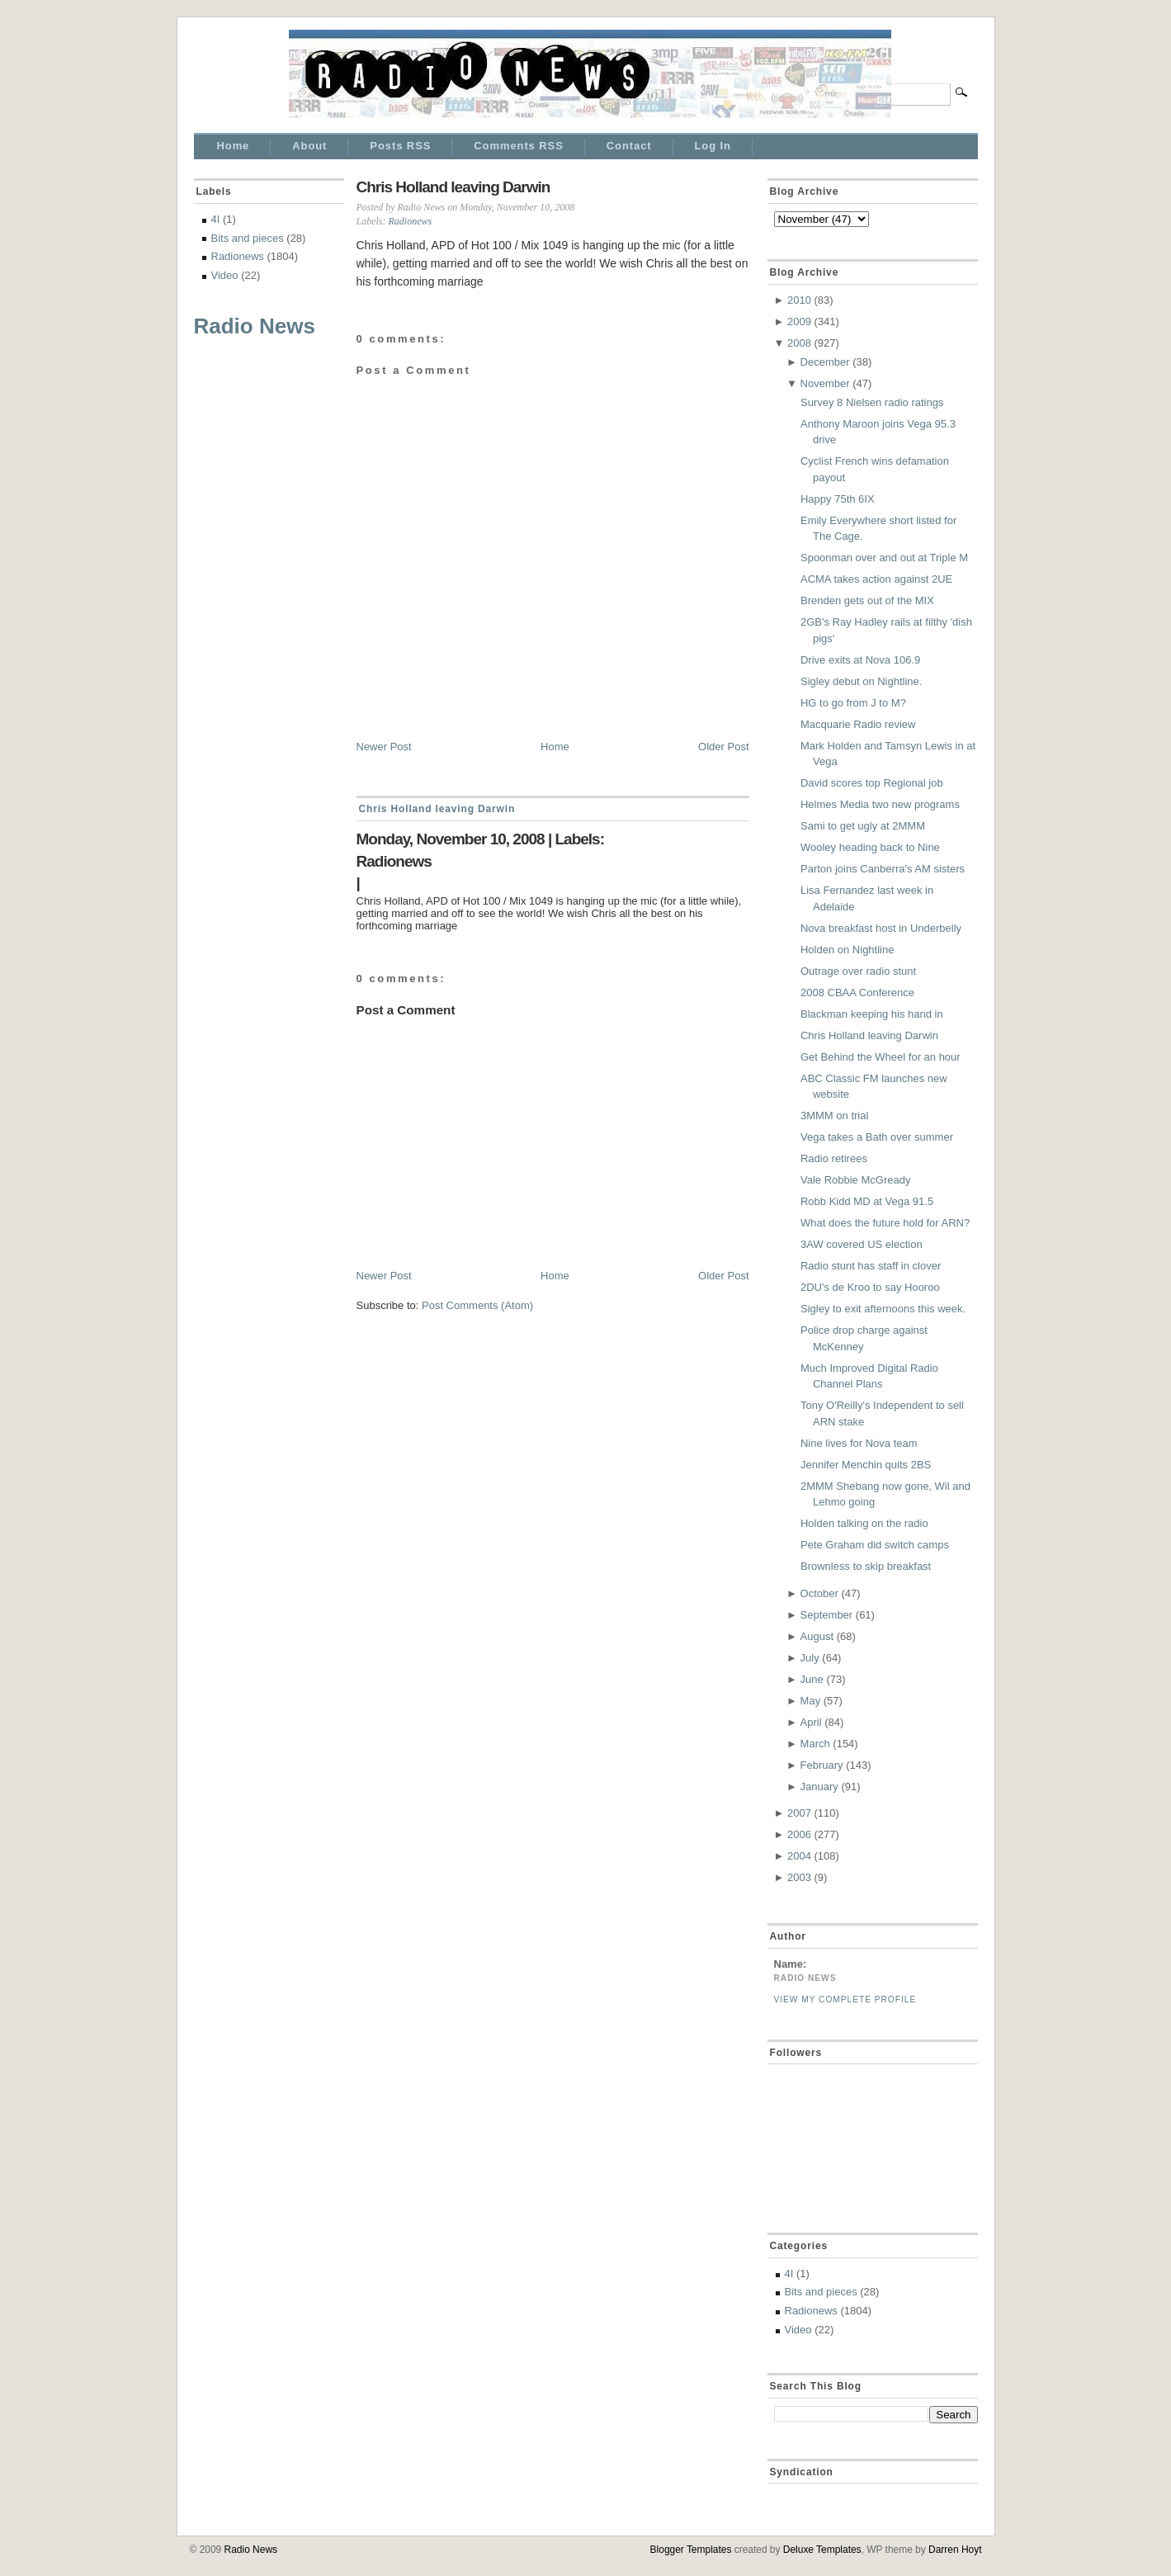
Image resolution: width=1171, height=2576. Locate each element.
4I (215, 219)
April (811, 1722)
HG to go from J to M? (853, 703)
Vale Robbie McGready (855, 1180)
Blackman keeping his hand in (871, 1014)
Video (224, 275)
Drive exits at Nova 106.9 (860, 660)
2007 (799, 1813)
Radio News (254, 326)
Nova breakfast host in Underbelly (880, 928)
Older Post (723, 746)
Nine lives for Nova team (859, 1443)
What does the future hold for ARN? (885, 1223)
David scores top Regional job (871, 783)
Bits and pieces (247, 238)
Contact (629, 145)
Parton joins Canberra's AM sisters (882, 869)
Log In (713, 145)
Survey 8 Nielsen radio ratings (871, 402)
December (825, 362)
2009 (799, 321)
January (819, 1786)
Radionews (237, 256)
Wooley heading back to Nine (870, 847)
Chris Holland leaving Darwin (453, 187)
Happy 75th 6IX (837, 499)
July (809, 1658)
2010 (799, 300)
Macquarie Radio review (857, 724)
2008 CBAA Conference (857, 992)
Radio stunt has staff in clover (870, 1266)
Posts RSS (400, 145)
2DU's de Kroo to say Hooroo (870, 1287)
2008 (799, 343)
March (815, 1743)
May (810, 1700)
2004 (799, 1856)
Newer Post (384, 746)
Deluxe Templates (822, 2549)
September (826, 1615)
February (821, 1765)
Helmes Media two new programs (880, 804)
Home (233, 145)
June (812, 1679)
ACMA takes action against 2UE (876, 579)
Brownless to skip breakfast (865, 1566)
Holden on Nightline (847, 949)
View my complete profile (845, 1999)
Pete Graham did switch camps (874, 1545)
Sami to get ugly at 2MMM (862, 826)
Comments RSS (518, 145)
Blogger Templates (691, 2549)
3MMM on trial (834, 1115)
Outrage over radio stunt (858, 971)
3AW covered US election (861, 1244)
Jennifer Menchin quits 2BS (865, 1464)
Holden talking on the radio (864, 1523)
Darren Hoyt (954, 2549)
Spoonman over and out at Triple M (884, 557)
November (825, 383)
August (816, 1636)
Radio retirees (833, 1158)
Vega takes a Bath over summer (876, 1137)
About (309, 145)
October (819, 1593)
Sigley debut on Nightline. (861, 681)
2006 (799, 1834)
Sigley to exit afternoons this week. (883, 1308)
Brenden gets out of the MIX (867, 600)
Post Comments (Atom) (477, 1305)
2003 (799, 1877)
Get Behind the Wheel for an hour (880, 1057)
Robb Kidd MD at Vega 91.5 (866, 1201)
